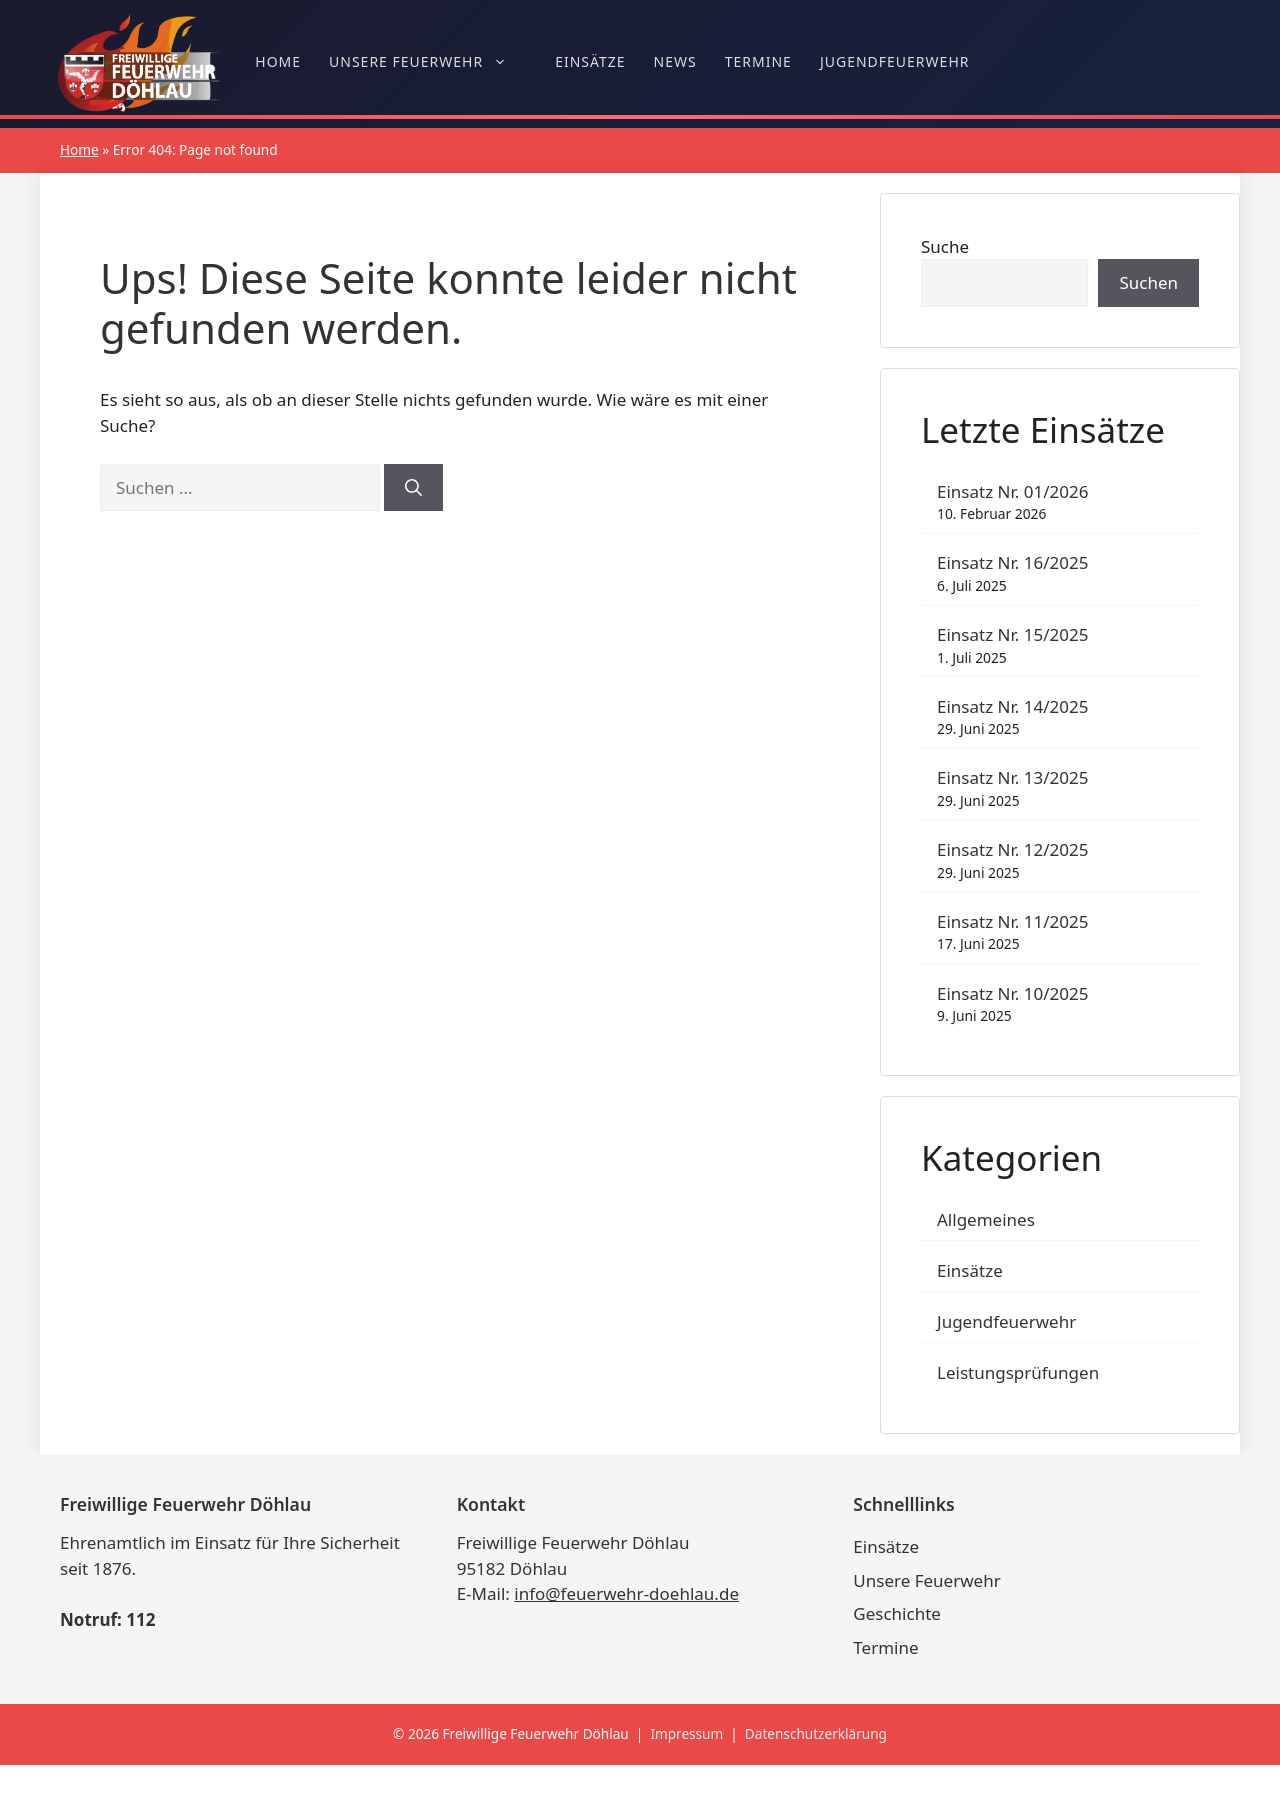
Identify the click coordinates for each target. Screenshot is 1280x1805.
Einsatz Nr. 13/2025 (1012, 777)
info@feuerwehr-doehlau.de (626, 1593)
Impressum (686, 1733)
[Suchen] (413, 488)
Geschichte (897, 1613)
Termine (758, 61)
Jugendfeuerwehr (895, 61)
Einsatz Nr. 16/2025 (1012, 562)
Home (278, 61)
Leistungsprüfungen (1018, 1372)
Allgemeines (986, 1219)
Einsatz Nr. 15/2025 (1012, 634)
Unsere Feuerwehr (428, 62)
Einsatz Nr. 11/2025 (1012, 921)
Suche (945, 246)
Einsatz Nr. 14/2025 (1012, 706)
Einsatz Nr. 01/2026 (1012, 491)
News (675, 61)
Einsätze (590, 61)
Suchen (1148, 282)
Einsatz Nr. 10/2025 (1012, 993)
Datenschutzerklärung (816, 1733)
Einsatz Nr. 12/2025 (1012, 849)
